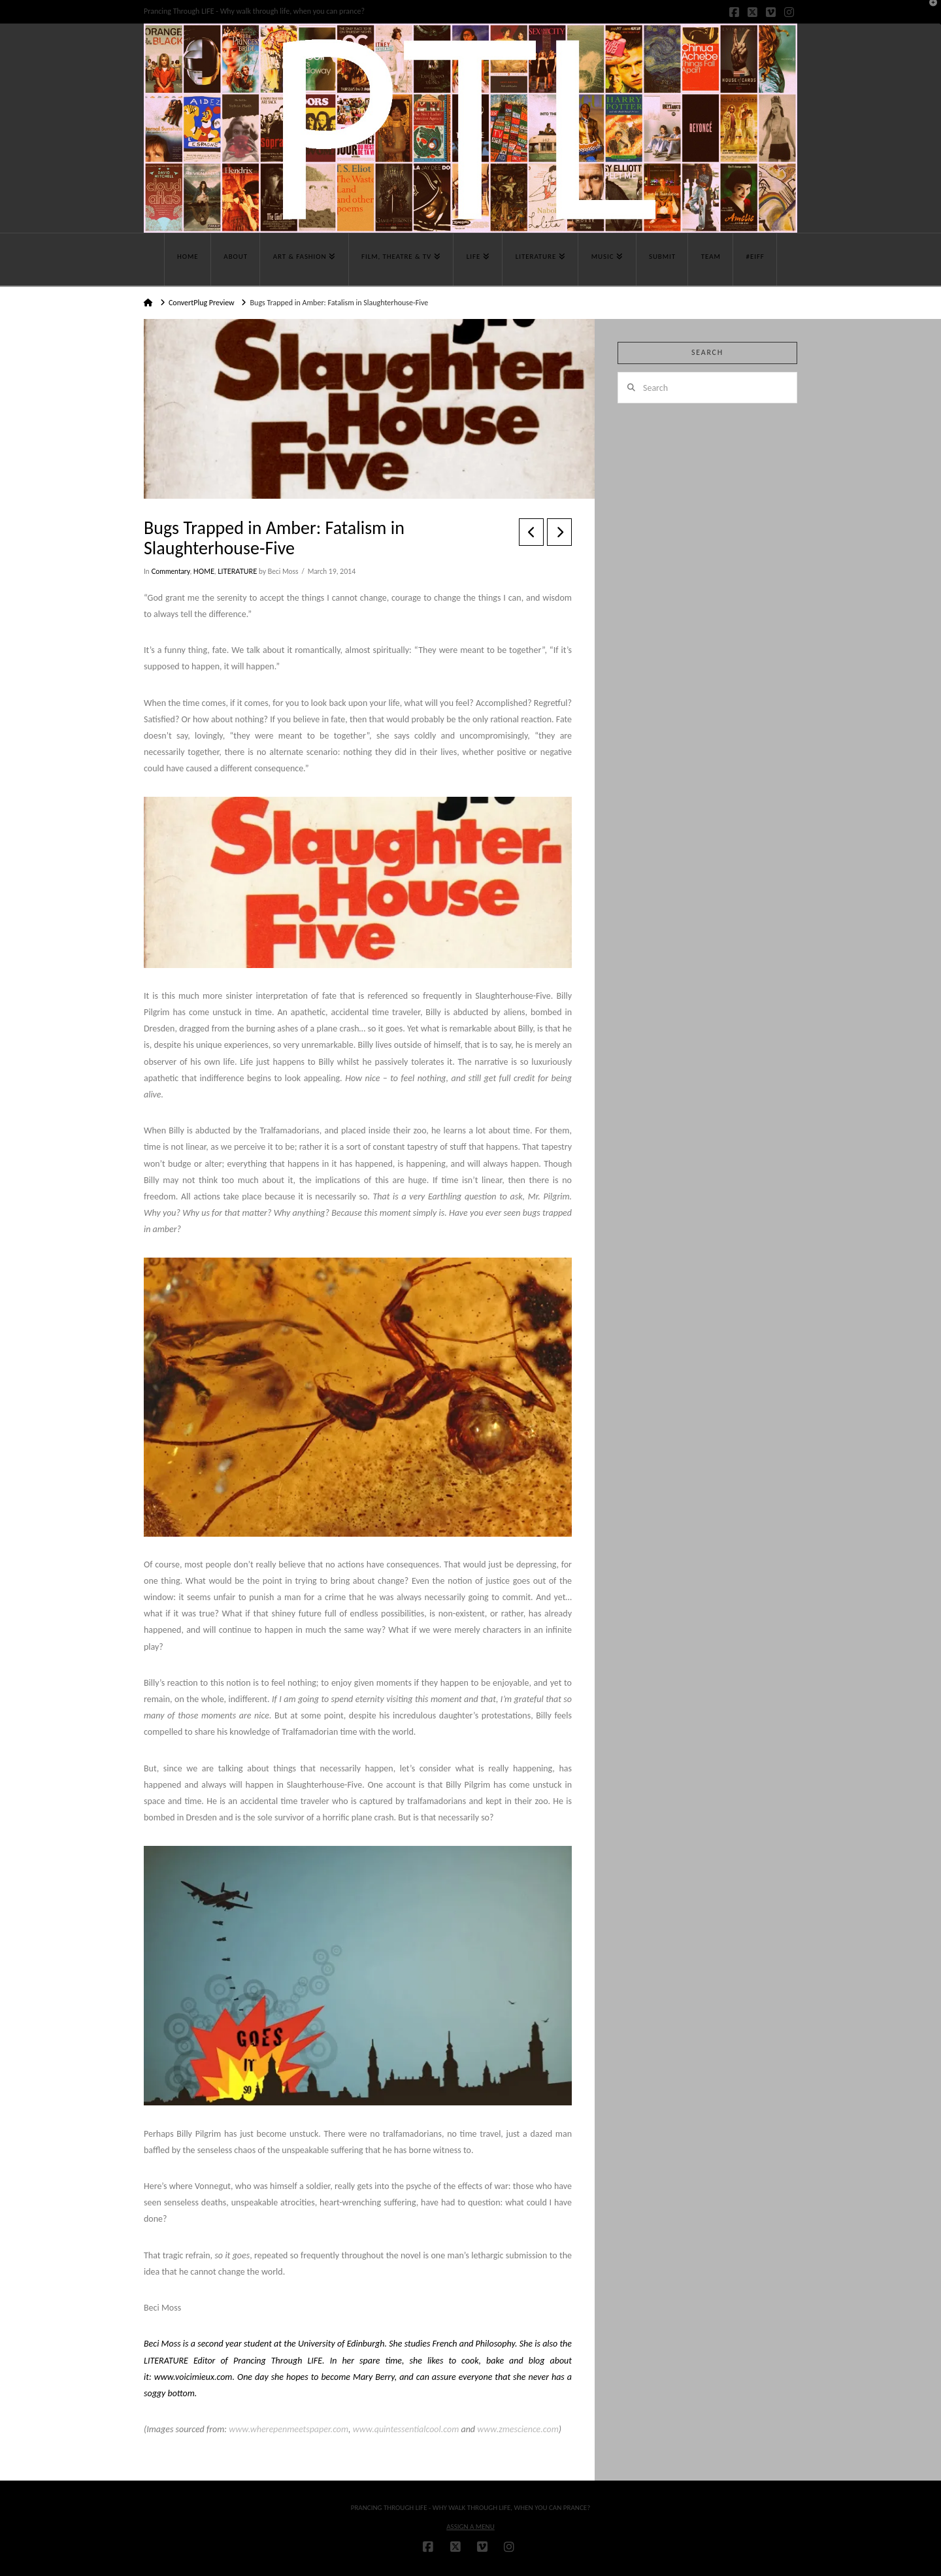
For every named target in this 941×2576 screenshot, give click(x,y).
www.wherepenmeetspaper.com (288, 2429)
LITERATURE (237, 571)
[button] (928, 12)
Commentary (170, 571)
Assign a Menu (470, 2526)
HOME (203, 571)
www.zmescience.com (518, 2429)
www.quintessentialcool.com (405, 2429)
